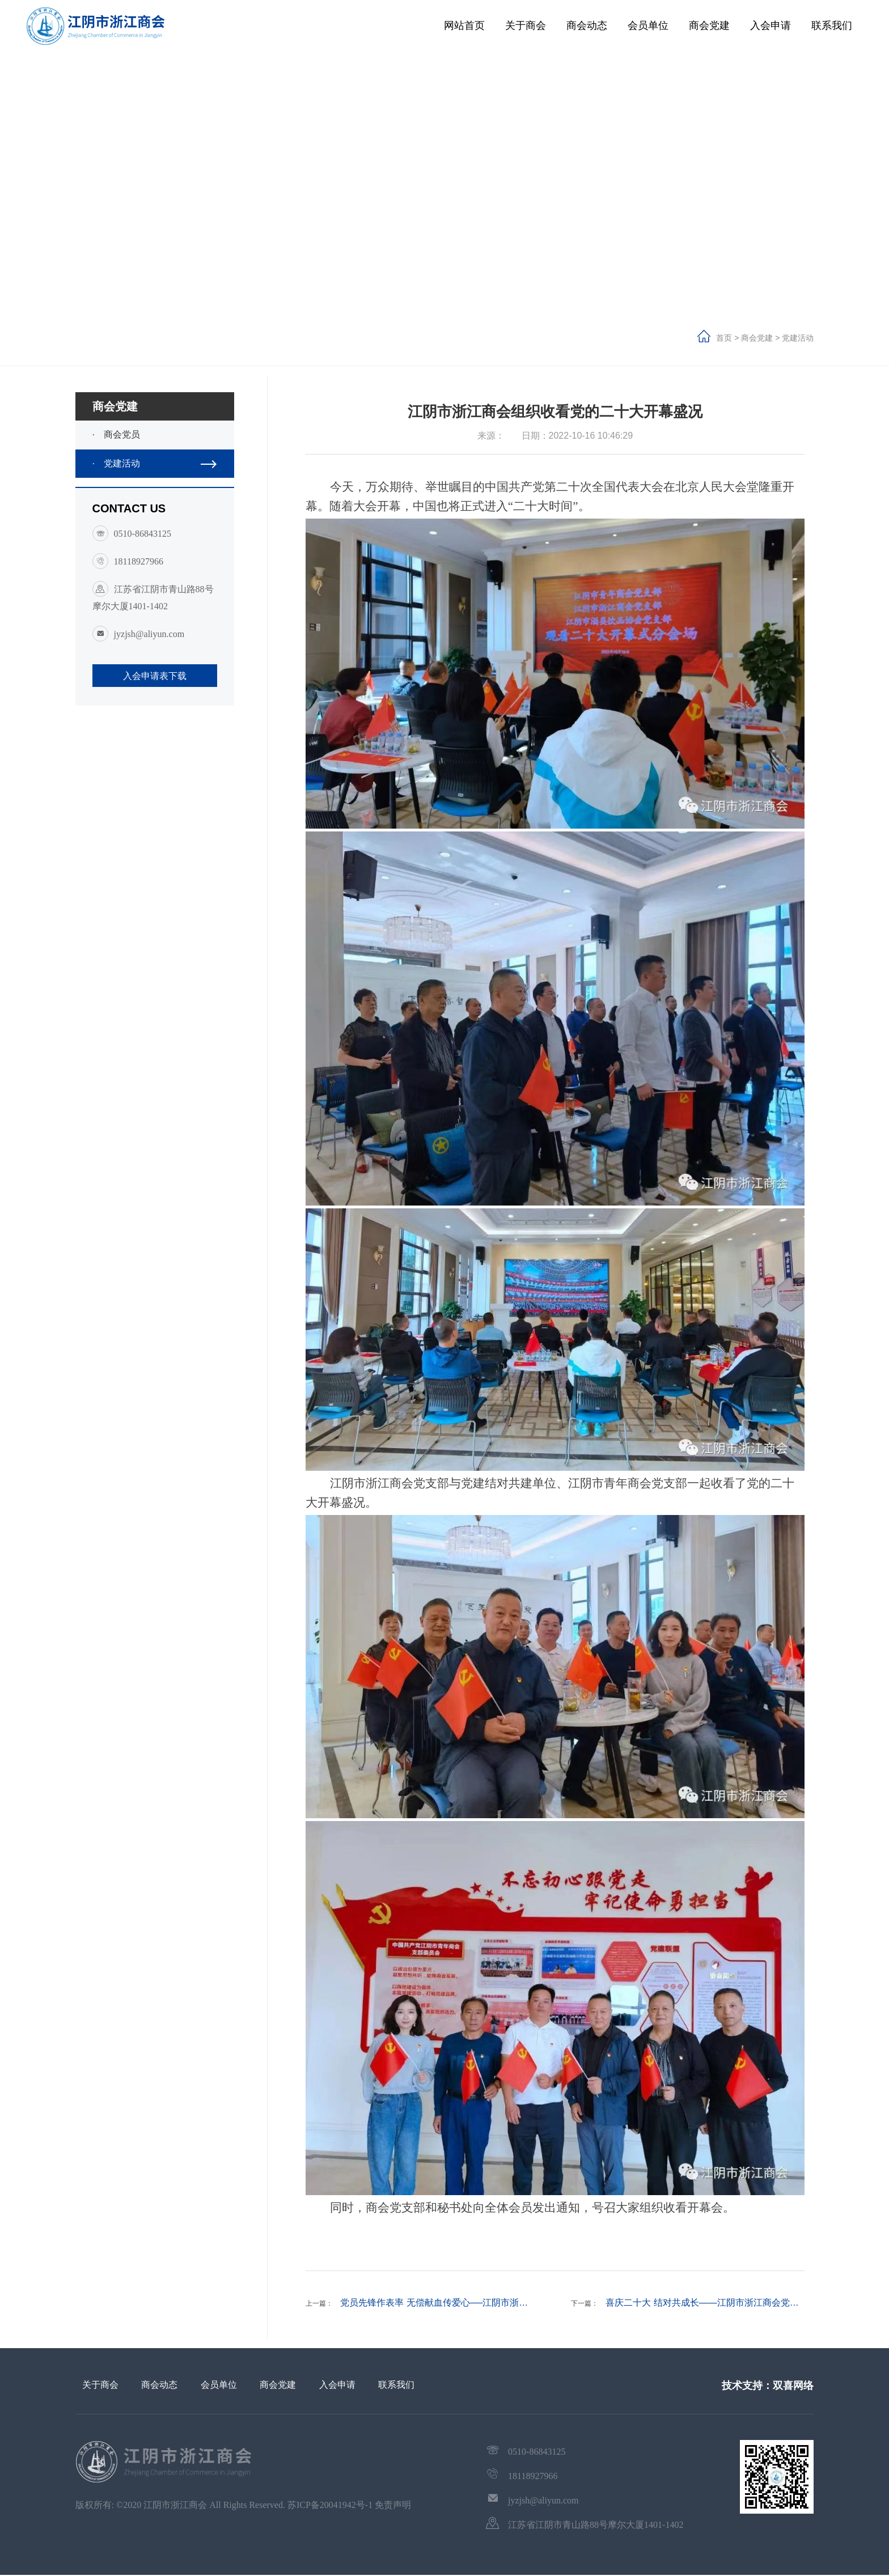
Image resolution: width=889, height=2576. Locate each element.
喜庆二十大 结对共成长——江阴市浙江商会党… (702, 2302)
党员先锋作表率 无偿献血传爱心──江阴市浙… (434, 2302)
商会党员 (157, 435)
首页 (725, 337)
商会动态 (586, 25)
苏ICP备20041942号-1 (329, 2505)
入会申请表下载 (155, 676)
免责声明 (393, 2505)
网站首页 (464, 25)
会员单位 (648, 25)
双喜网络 (793, 2385)
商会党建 (709, 25)
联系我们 (831, 25)
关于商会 (525, 25)
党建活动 (798, 337)
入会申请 (770, 25)
